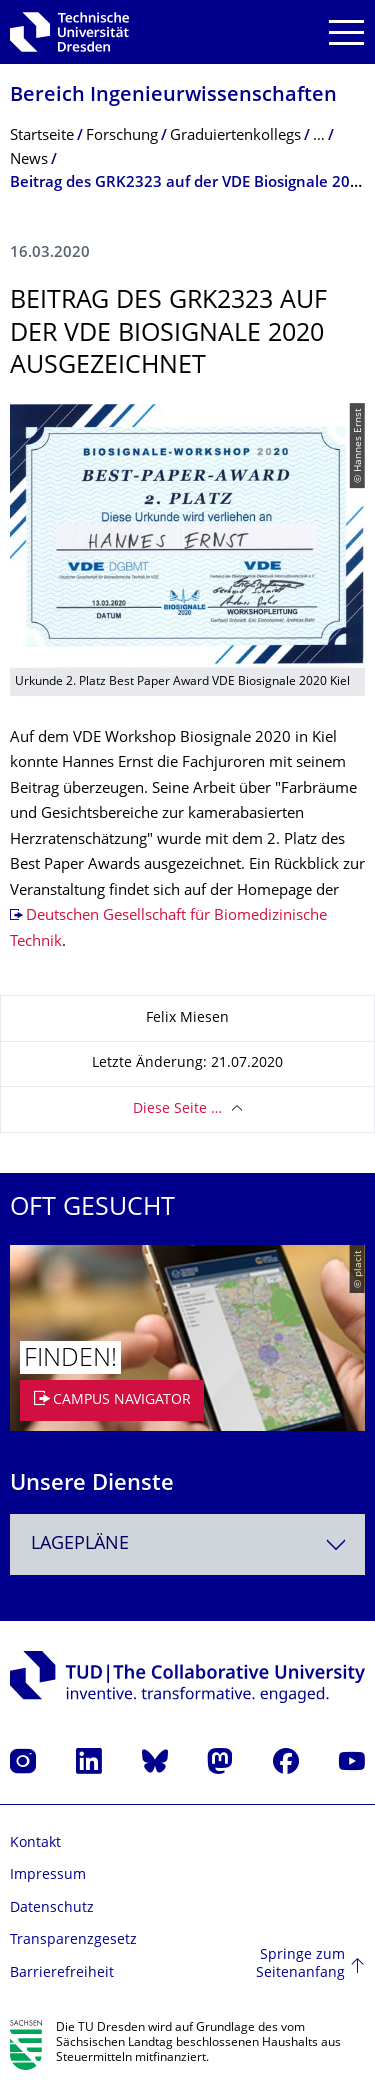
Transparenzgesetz (73, 1940)
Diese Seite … (177, 1109)
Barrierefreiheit (62, 1973)
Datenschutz (52, 1908)
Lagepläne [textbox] (80, 1544)
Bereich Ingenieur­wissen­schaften (173, 96)
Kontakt (35, 1843)
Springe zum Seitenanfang (300, 1964)
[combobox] (187, 1544)
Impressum (48, 1875)
